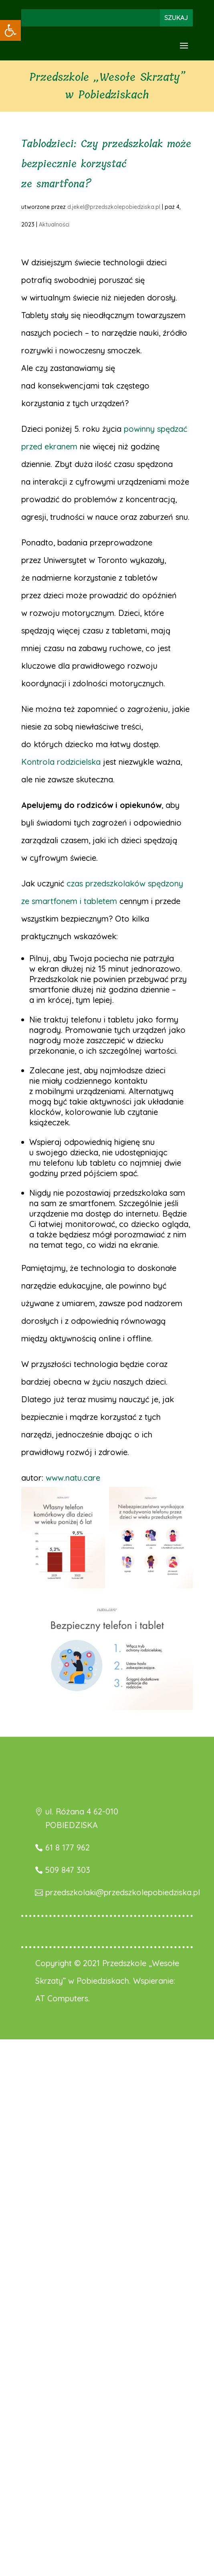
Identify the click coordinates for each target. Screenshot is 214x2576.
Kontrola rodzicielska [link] (61, 762)
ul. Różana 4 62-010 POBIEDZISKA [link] (81, 1818)
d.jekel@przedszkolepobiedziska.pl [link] (113, 206)
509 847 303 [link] (67, 1870)
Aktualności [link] (54, 224)
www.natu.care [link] (73, 1478)
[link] (10, 30)
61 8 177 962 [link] (67, 1847)
